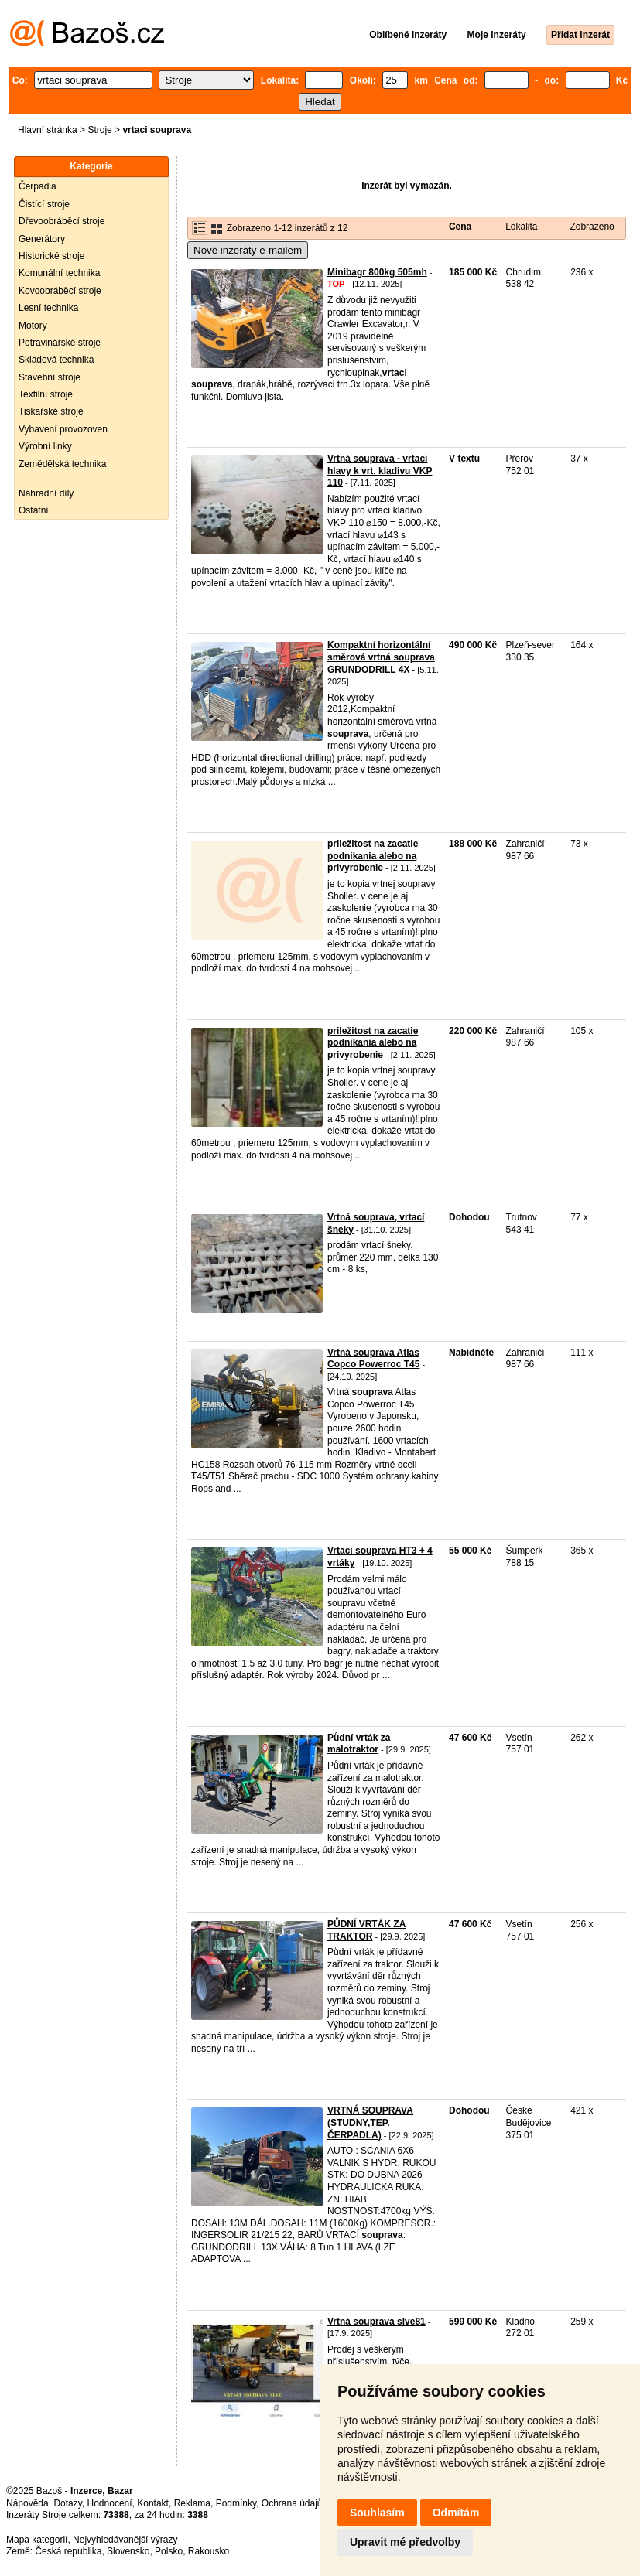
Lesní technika (48, 307)
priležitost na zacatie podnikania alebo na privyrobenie (372, 855)
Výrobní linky (45, 446)
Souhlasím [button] (377, 2512)
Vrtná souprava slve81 (376, 2321)
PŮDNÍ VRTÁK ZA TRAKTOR (366, 1930)
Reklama (192, 2503)
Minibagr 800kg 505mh (377, 272)
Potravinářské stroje (60, 342)
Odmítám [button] (456, 2512)
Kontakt (153, 2503)
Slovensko (128, 2551)
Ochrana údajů (292, 2503)
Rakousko (208, 2551)
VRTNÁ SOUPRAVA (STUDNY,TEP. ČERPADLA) (370, 2122)
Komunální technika (59, 273)
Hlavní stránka (47, 130)
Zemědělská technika (62, 464)
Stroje (99, 130)
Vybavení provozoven (63, 429)
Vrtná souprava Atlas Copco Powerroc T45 (373, 1358)
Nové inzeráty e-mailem (247, 250)
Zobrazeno (592, 226)
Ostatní (34, 510)
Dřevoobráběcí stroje (61, 221)
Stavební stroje (49, 377)
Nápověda (27, 2503)
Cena (460, 226)
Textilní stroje (46, 394)
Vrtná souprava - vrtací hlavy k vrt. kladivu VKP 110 (379, 470)
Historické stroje (51, 256)
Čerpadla (37, 186)
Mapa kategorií (36, 2539)
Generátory (42, 239)
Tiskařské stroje (51, 411)
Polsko (169, 2551)
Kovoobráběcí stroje (60, 290)
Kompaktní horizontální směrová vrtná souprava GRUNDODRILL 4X (381, 657)
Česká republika (68, 2551)
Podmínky (236, 2503)
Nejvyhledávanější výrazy (125, 2539)
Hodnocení (109, 2503)
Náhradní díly (46, 493)
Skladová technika (56, 359)
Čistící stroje (44, 204)
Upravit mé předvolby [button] (405, 2542)
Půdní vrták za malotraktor (358, 1743)
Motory (33, 325)
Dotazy (67, 2503)
